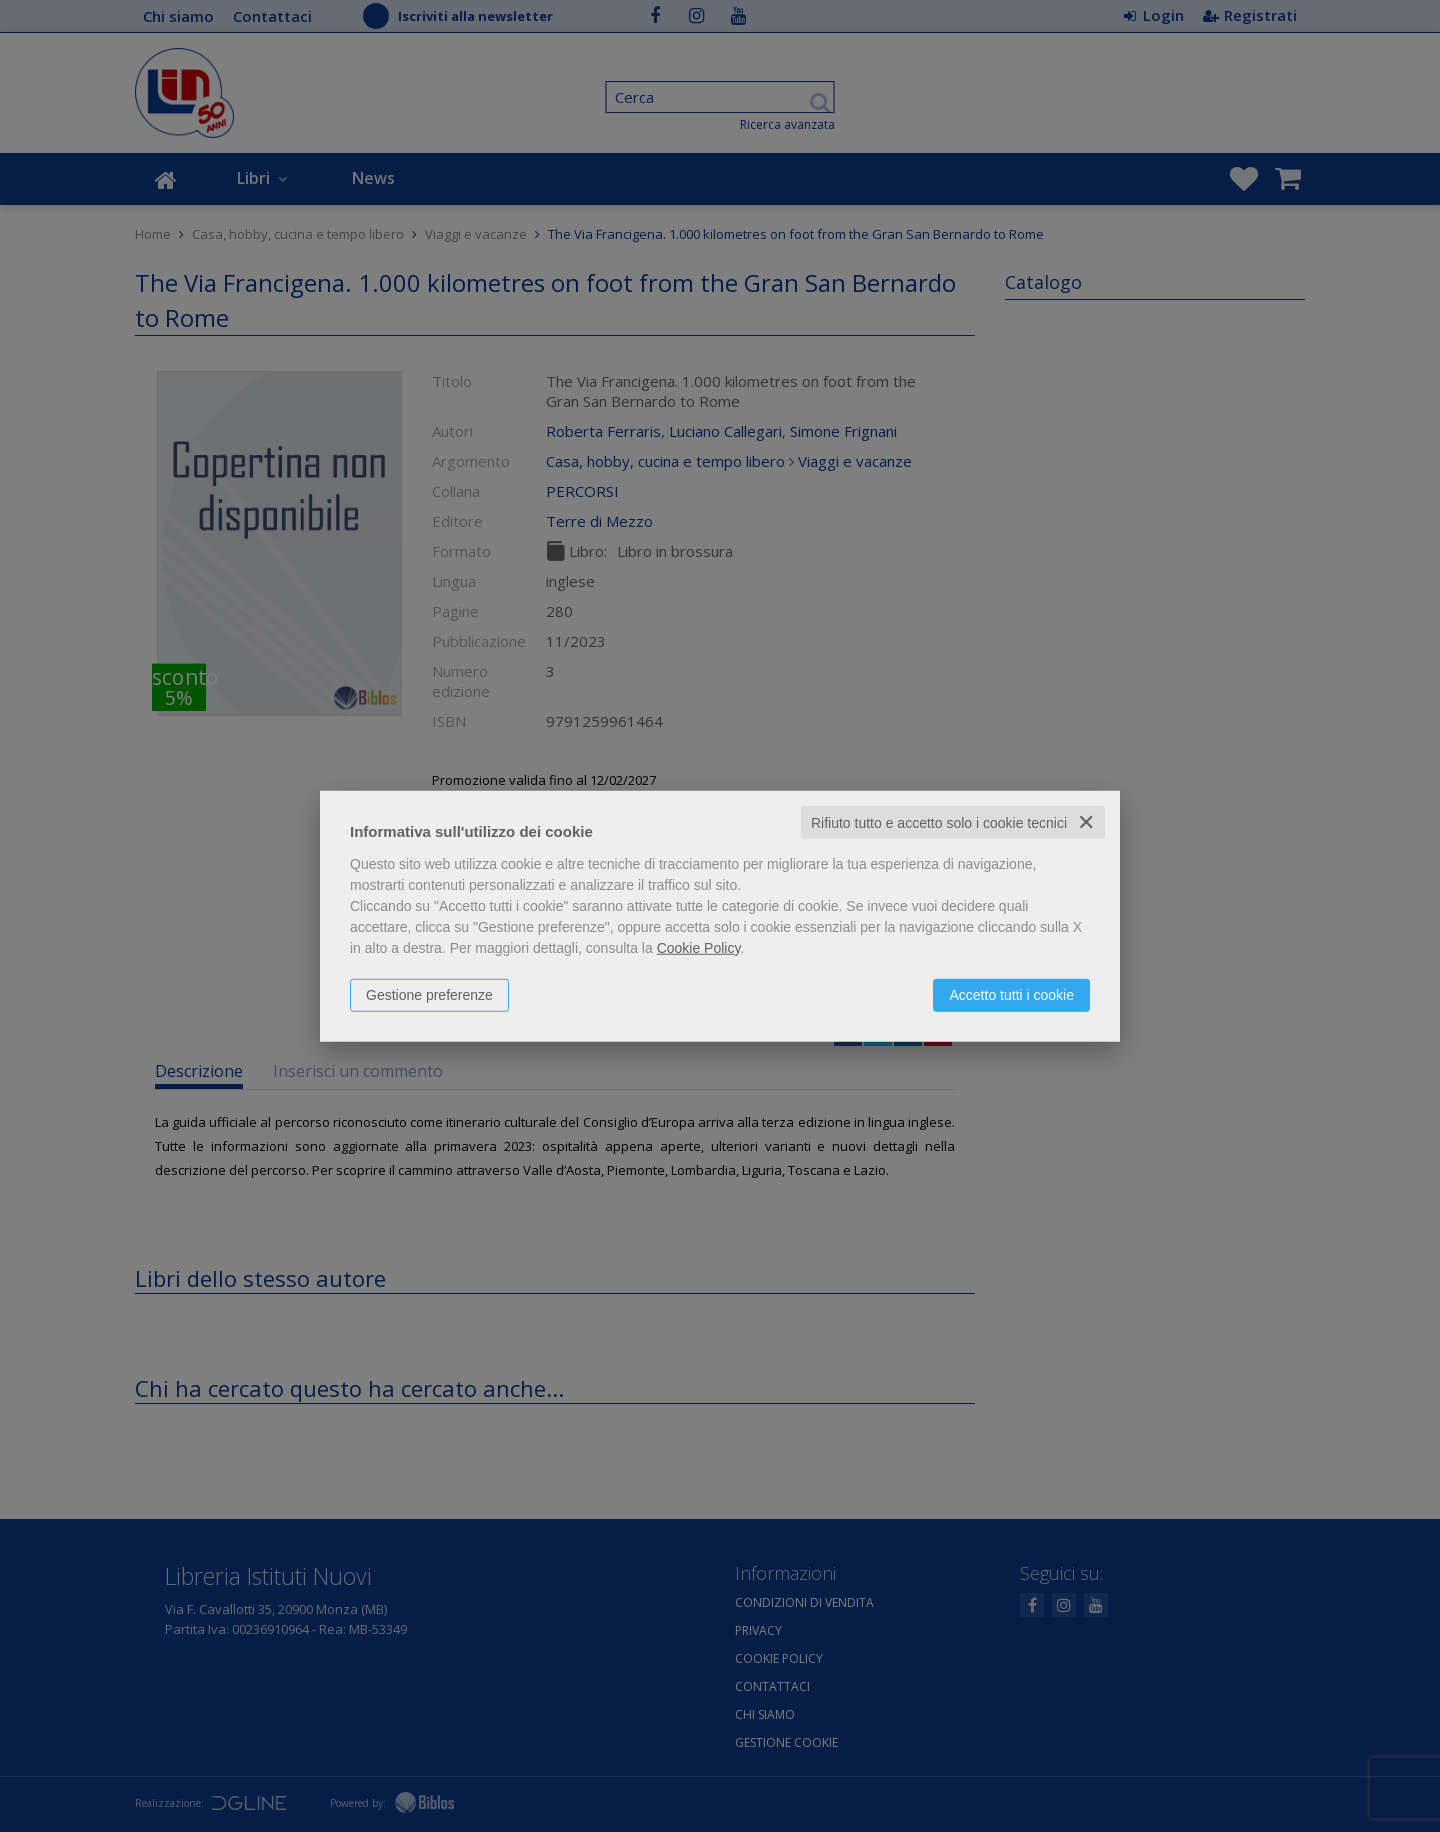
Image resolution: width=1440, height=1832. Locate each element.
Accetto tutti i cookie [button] (1011, 994)
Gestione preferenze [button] (429, 994)
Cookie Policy (699, 947)
